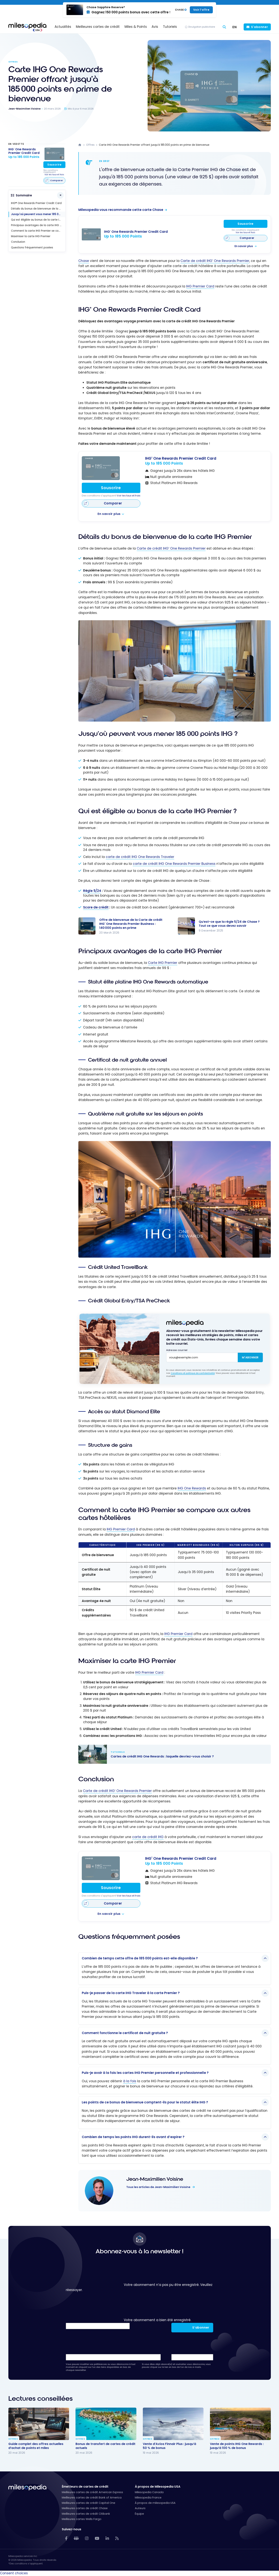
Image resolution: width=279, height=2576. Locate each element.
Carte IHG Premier (162, 962)
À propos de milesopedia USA (155, 2503)
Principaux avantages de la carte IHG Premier (38, 225)
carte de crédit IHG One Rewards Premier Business (174, 863)
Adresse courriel (177, 1350)
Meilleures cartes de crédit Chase (85, 2508)
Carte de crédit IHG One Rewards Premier (214, 260)
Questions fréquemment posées (32, 247)
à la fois (129, 2081)
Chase (83, 260)
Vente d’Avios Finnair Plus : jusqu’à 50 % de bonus (169, 2446)
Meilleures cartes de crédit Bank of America (92, 2497)
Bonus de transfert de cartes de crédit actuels (105, 2446)
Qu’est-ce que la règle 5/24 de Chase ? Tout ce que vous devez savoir (229, 924)
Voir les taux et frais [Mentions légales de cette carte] (245, 233)
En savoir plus (109, 514)
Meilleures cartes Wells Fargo (81, 2519)
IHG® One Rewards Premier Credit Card (36, 203)
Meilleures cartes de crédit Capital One (88, 2503)
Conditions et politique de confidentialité (193, 1373)
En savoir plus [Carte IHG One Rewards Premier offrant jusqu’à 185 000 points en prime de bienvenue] (244, 246)
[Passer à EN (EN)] (234, 27)
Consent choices (14, 2573)
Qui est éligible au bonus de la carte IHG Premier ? (38, 220)
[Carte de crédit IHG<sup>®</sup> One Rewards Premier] (91, 234)
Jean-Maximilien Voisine (154, 2179)
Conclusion (18, 242)
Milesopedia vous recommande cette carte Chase (120, 210)
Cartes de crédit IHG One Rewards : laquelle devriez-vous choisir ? (171, 1754)
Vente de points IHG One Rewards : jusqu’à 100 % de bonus (237, 2446)
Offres (13, 62)
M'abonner (250, 1357)
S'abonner (259, 27)
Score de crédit (96, 907)
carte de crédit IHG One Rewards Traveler (140, 857)
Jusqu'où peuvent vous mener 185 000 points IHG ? (38, 214)
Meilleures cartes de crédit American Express (92, 2492)
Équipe (139, 2514)
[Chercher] (224, 27)
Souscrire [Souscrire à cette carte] (246, 224)
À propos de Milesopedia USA (157, 2486)
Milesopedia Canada (149, 2492)
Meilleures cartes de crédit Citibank (86, 2514)
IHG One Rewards (192, 1488)
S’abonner (192, 2327)
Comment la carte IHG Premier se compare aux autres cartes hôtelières (38, 231)
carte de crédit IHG (148, 1837)
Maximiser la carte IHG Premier (30, 236)
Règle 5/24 (92, 890)
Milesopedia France (148, 2497)
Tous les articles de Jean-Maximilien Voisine (158, 2187)
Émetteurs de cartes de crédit (85, 2486)
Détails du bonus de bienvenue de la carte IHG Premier (38, 208)
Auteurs (140, 2508)
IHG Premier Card (200, 286)
